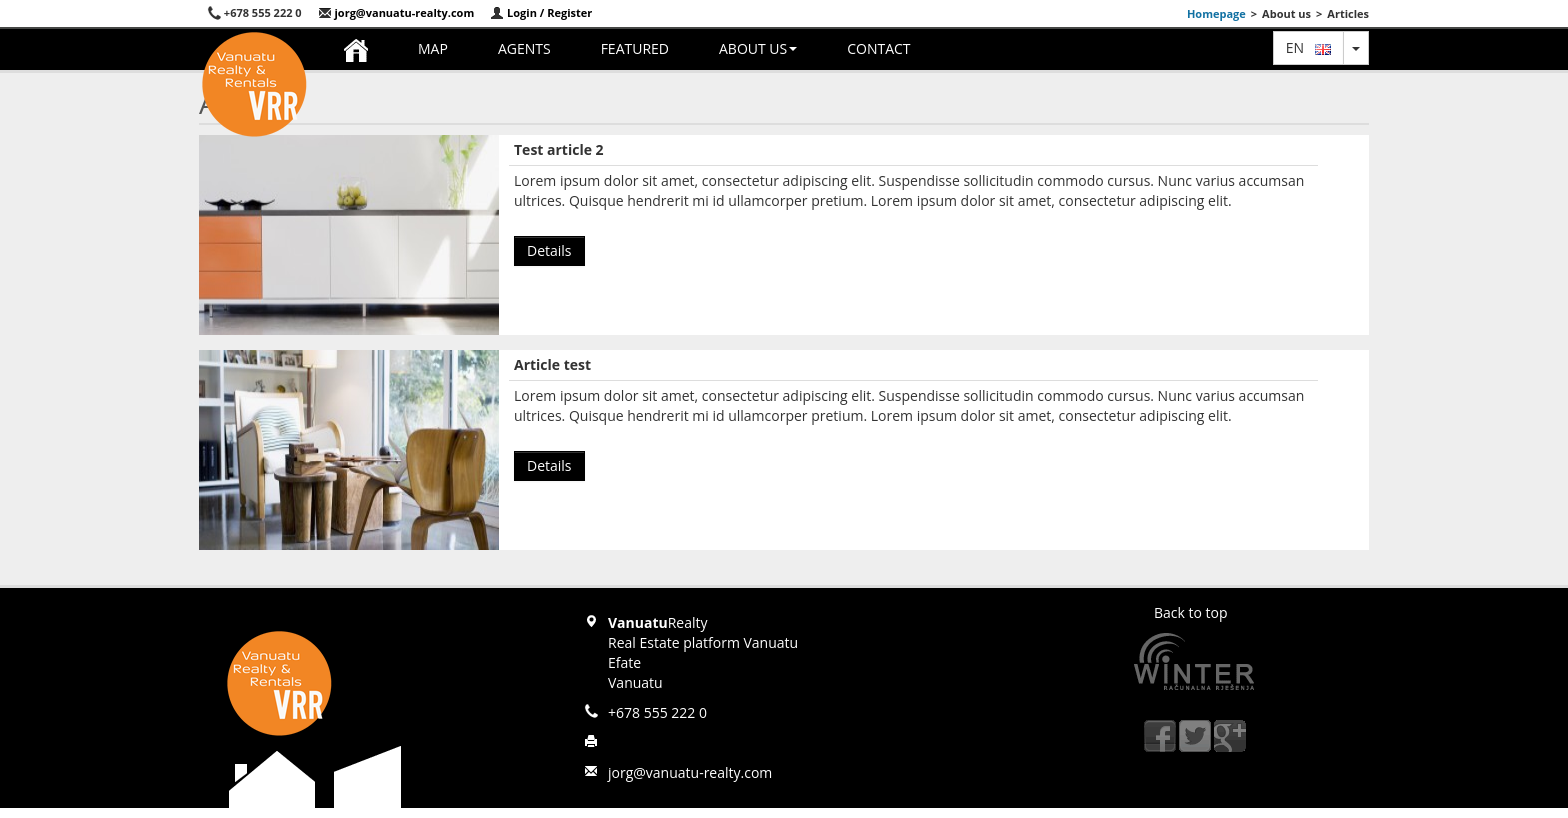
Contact (878, 48)
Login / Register (541, 12)
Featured (635, 48)
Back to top (1191, 612)
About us (758, 48)
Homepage (1216, 13)
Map (433, 48)
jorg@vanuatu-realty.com (396, 12)
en (1308, 47)
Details (549, 250)
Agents (524, 48)
